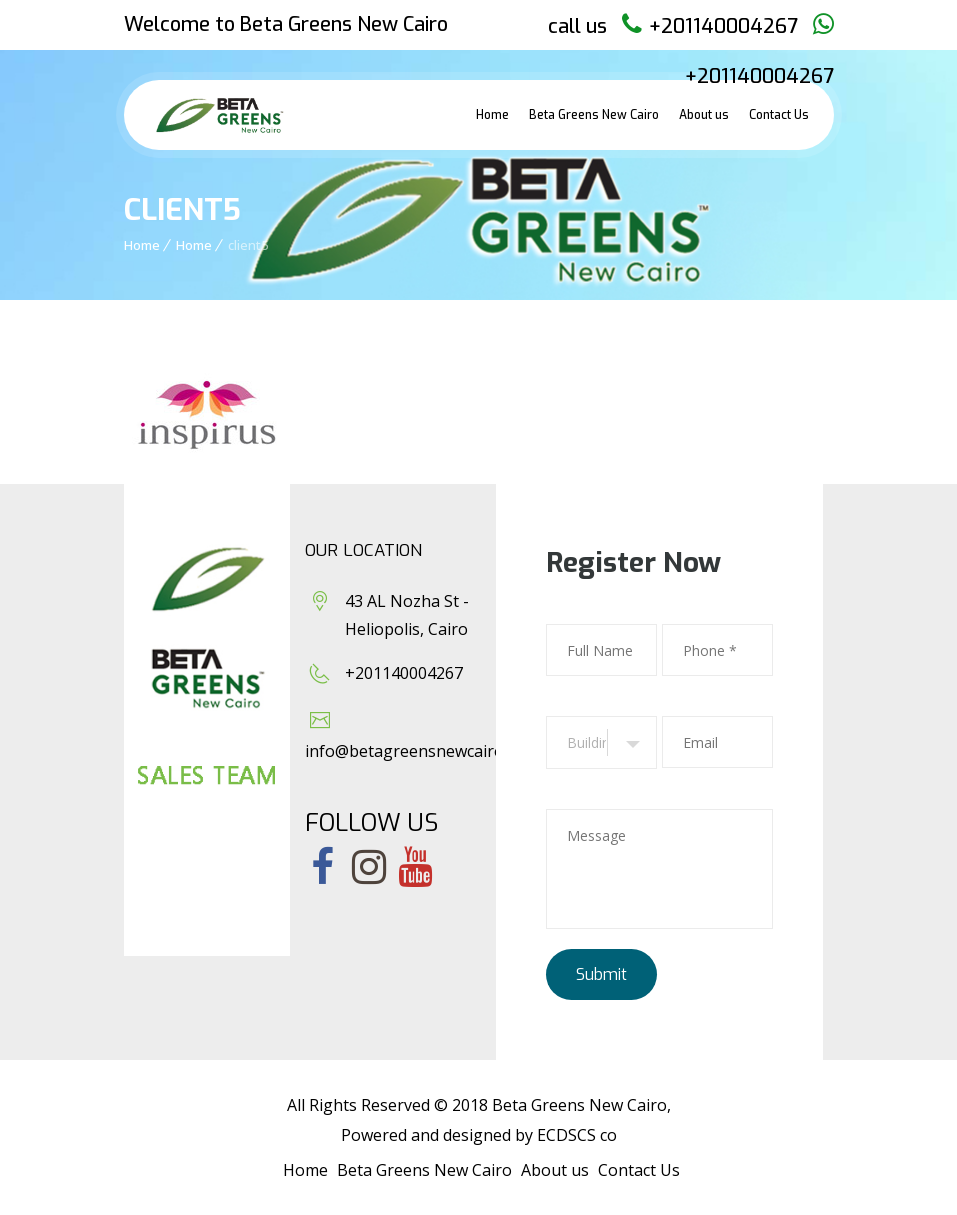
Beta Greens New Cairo (594, 115)
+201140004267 (723, 26)
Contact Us (779, 115)
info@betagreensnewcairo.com (421, 751)
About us (704, 115)
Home (492, 115)
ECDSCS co (577, 1135)
